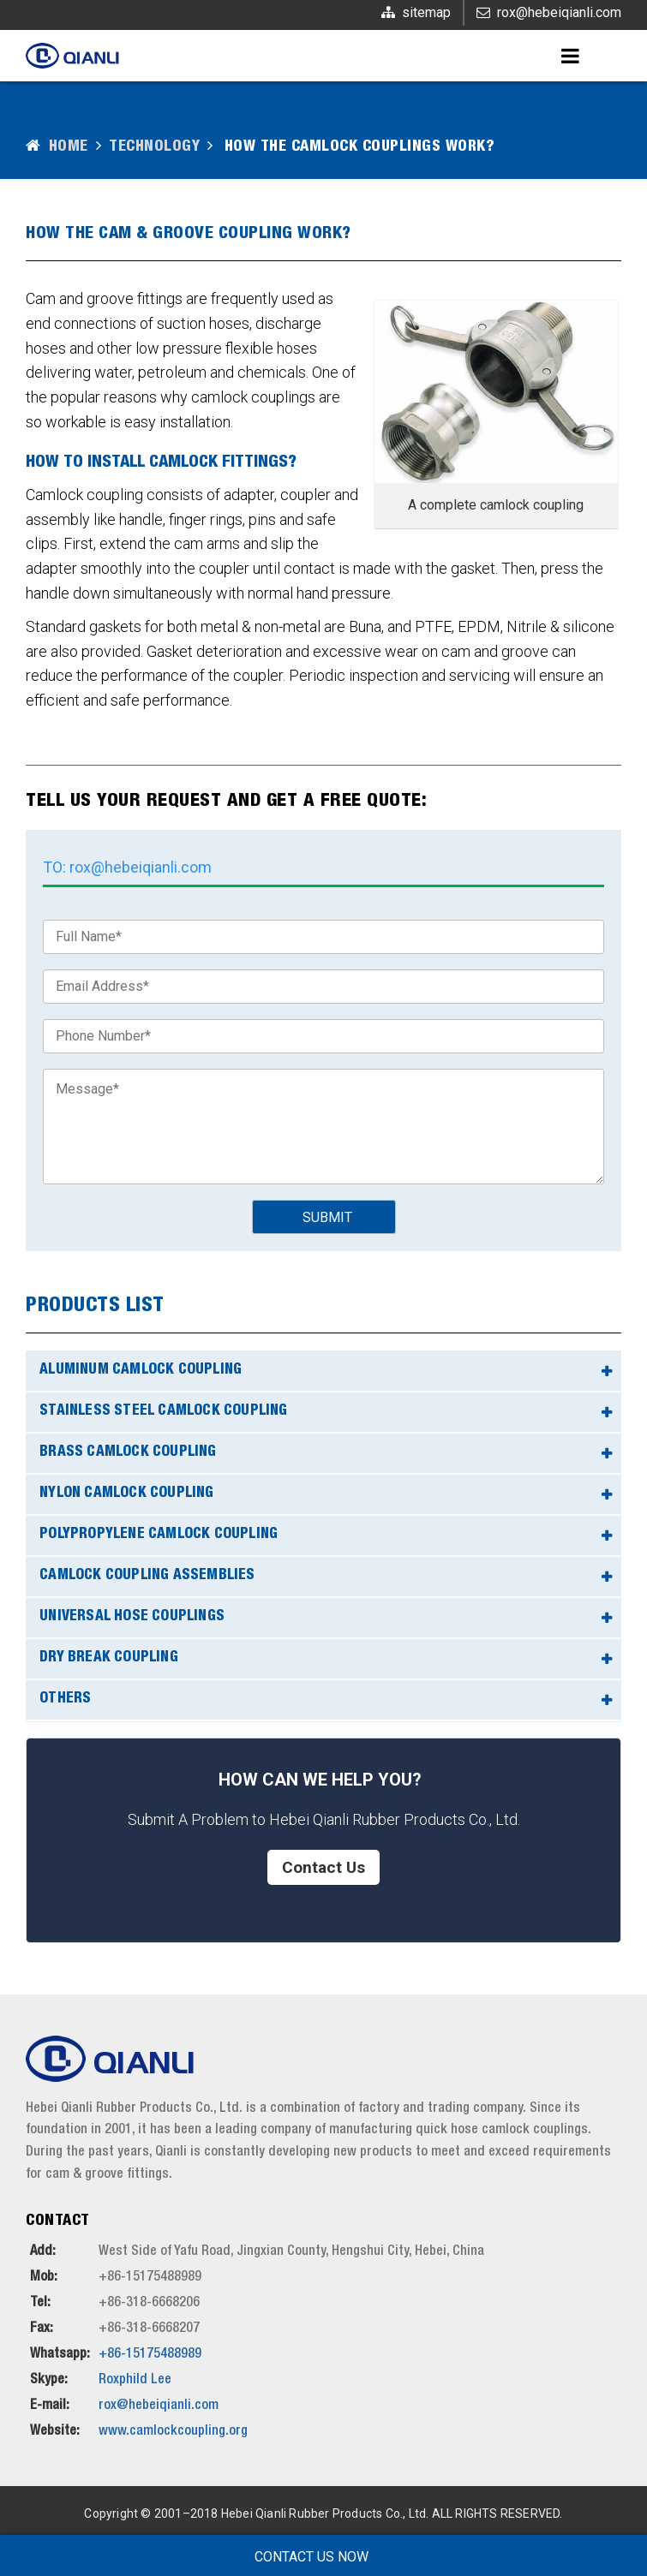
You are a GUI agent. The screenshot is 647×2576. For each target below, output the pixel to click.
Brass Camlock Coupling (127, 1453)
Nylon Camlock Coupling (126, 1494)
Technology (154, 147)
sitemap (426, 12)
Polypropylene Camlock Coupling (158, 1535)
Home (68, 147)
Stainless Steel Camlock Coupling (163, 1411)
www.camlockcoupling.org (173, 2432)
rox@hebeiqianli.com (559, 12)
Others (65, 1699)
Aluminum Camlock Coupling (140, 1370)
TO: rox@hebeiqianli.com (127, 867)
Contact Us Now (311, 2557)
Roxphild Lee (135, 2381)
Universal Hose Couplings (132, 1617)
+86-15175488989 (150, 2355)
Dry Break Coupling (108, 1658)
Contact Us (323, 1867)
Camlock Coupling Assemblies (147, 1576)
